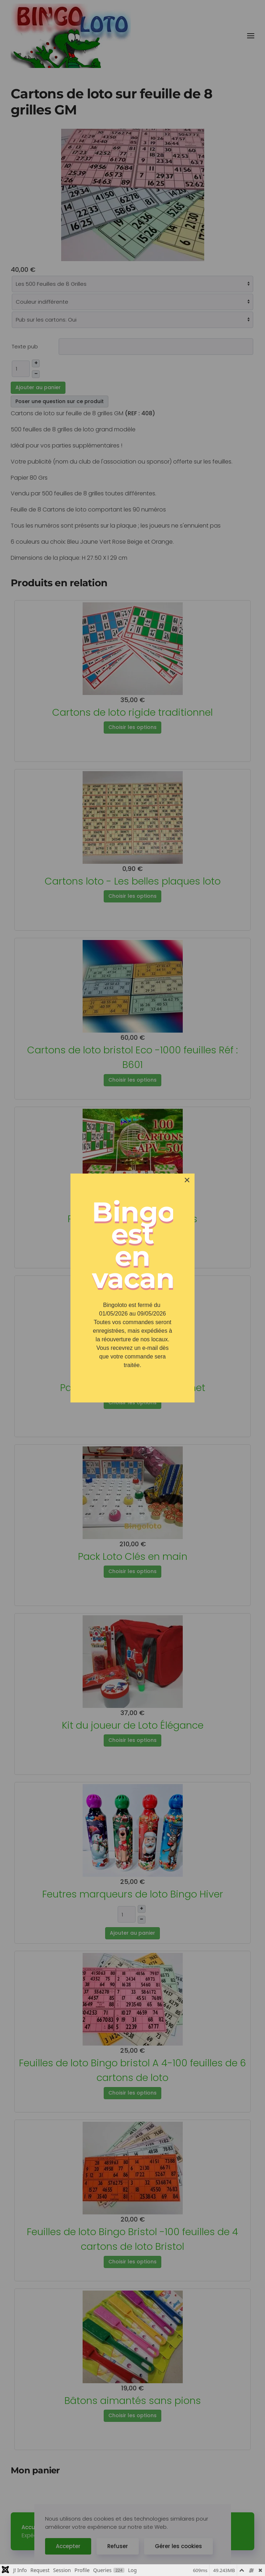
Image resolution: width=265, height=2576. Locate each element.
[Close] (187, 1180)
